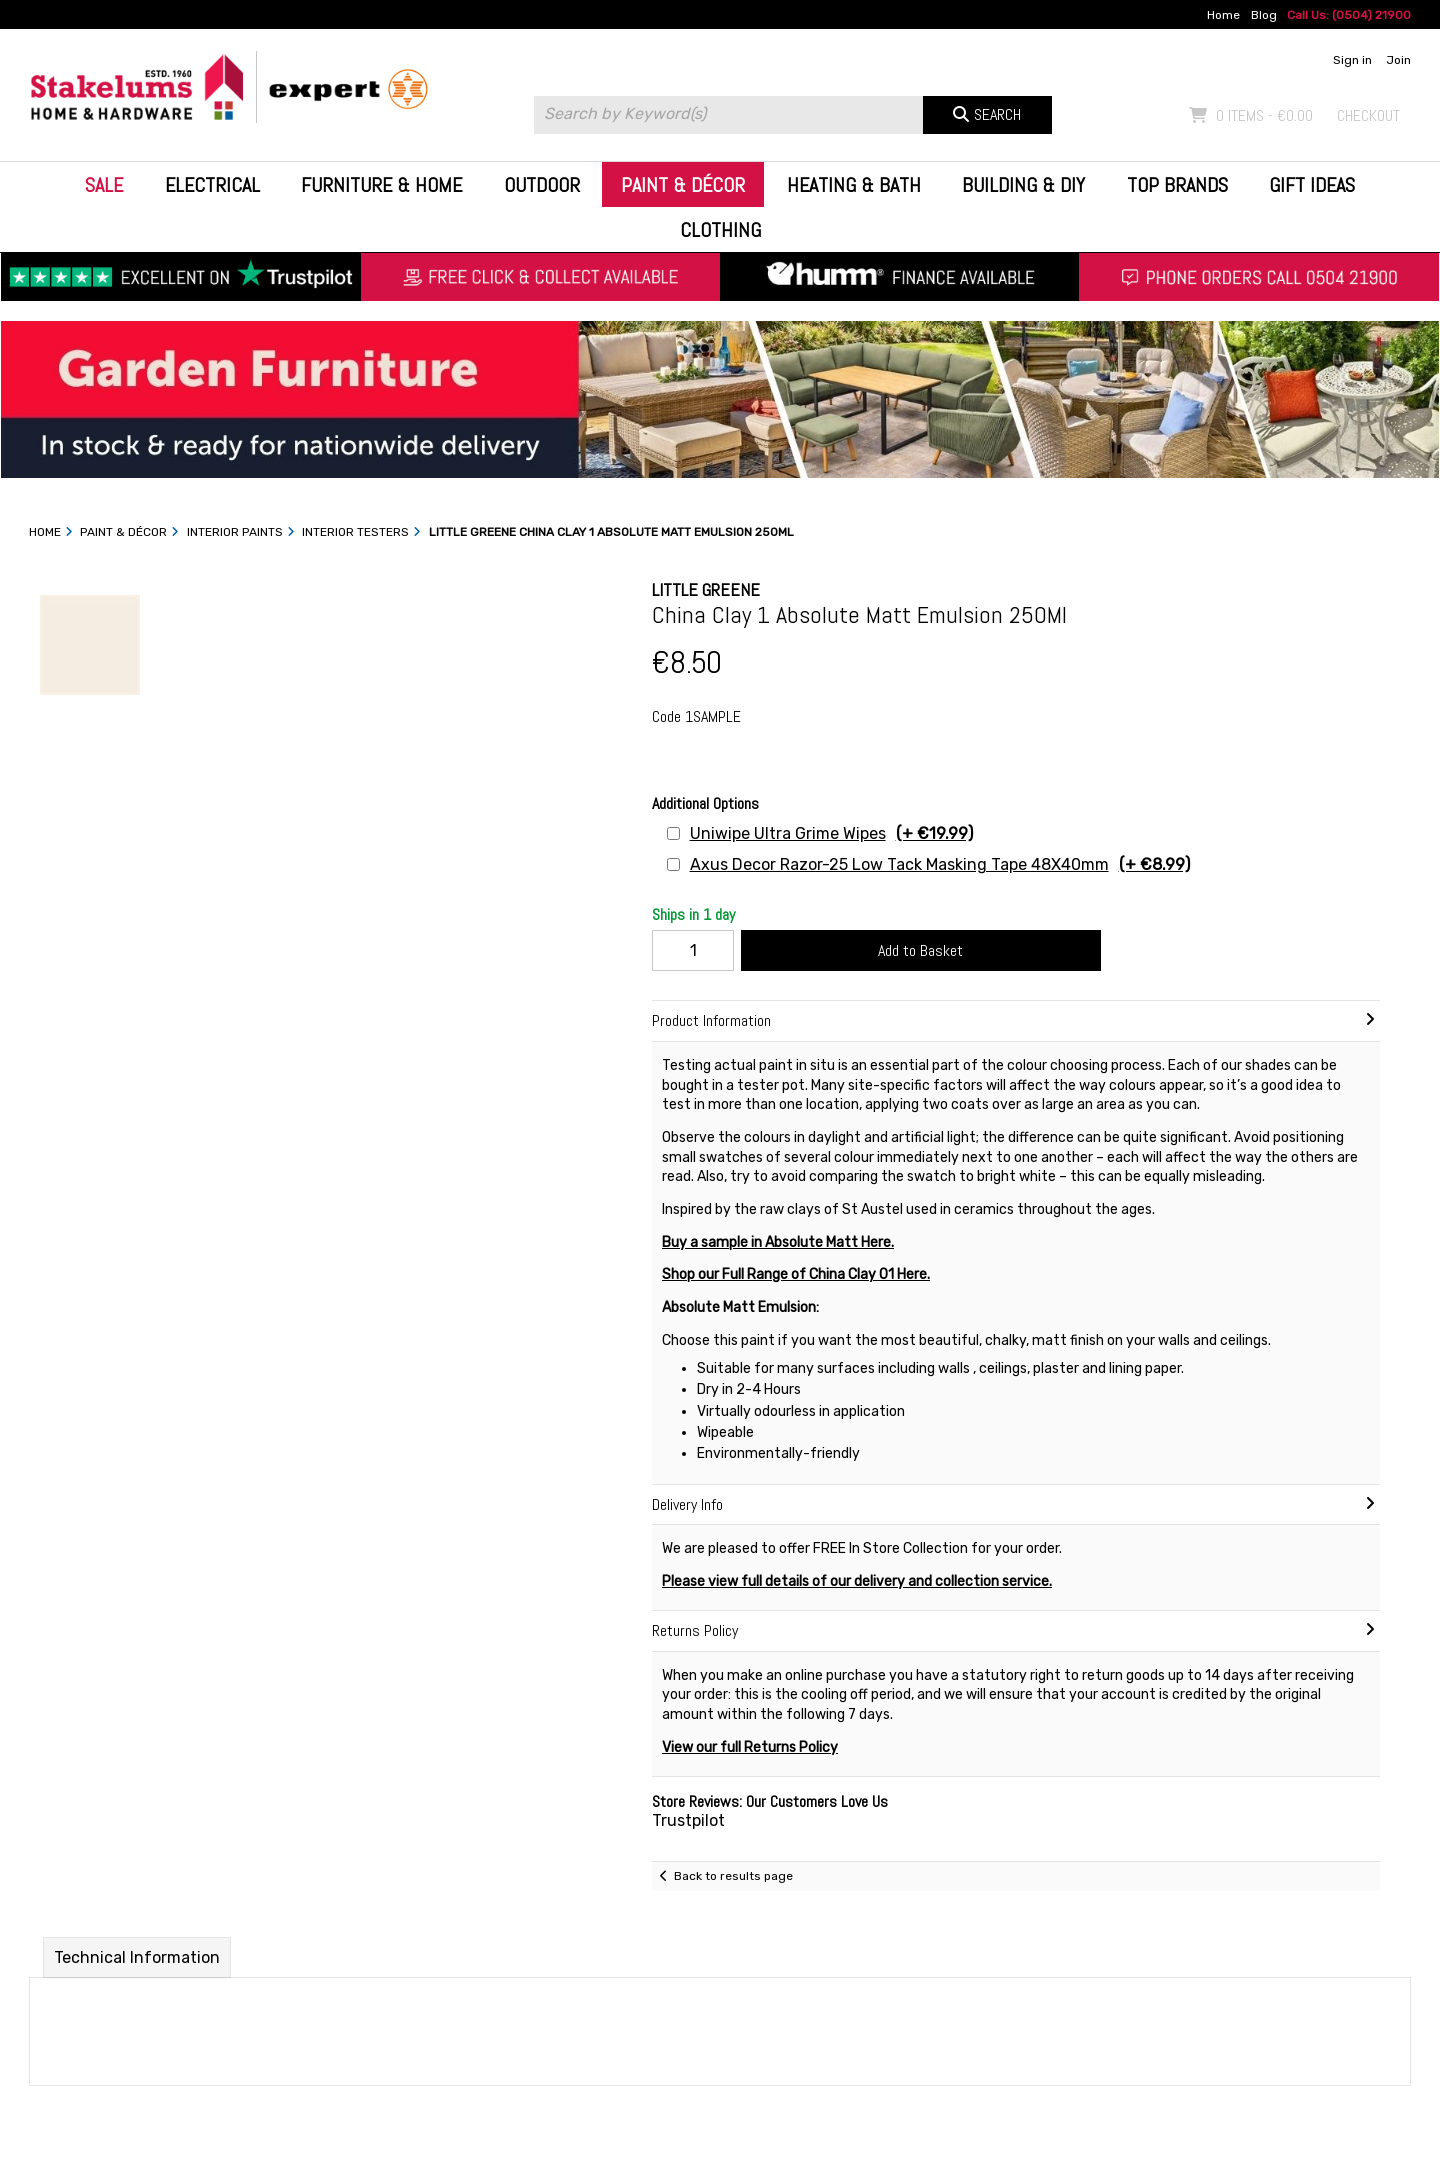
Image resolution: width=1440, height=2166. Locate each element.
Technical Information (137, 1957)
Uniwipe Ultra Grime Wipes (831, 833)
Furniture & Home (381, 185)
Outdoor (542, 185)
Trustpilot (688, 1820)
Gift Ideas (1312, 185)
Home (1223, 15)
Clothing (720, 230)
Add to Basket (920, 950)
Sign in (1352, 60)
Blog (1264, 15)
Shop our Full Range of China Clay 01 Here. (796, 1274)
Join (1398, 60)
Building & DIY (1023, 185)
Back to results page (733, 1876)
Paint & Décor (683, 185)
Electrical (212, 185)
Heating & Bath (854, 185)
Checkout (1368, 115)
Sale (104, 185)
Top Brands (1177, 185)
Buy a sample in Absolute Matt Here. (778, 1242)
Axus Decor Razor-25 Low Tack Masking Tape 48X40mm (940, 864)
